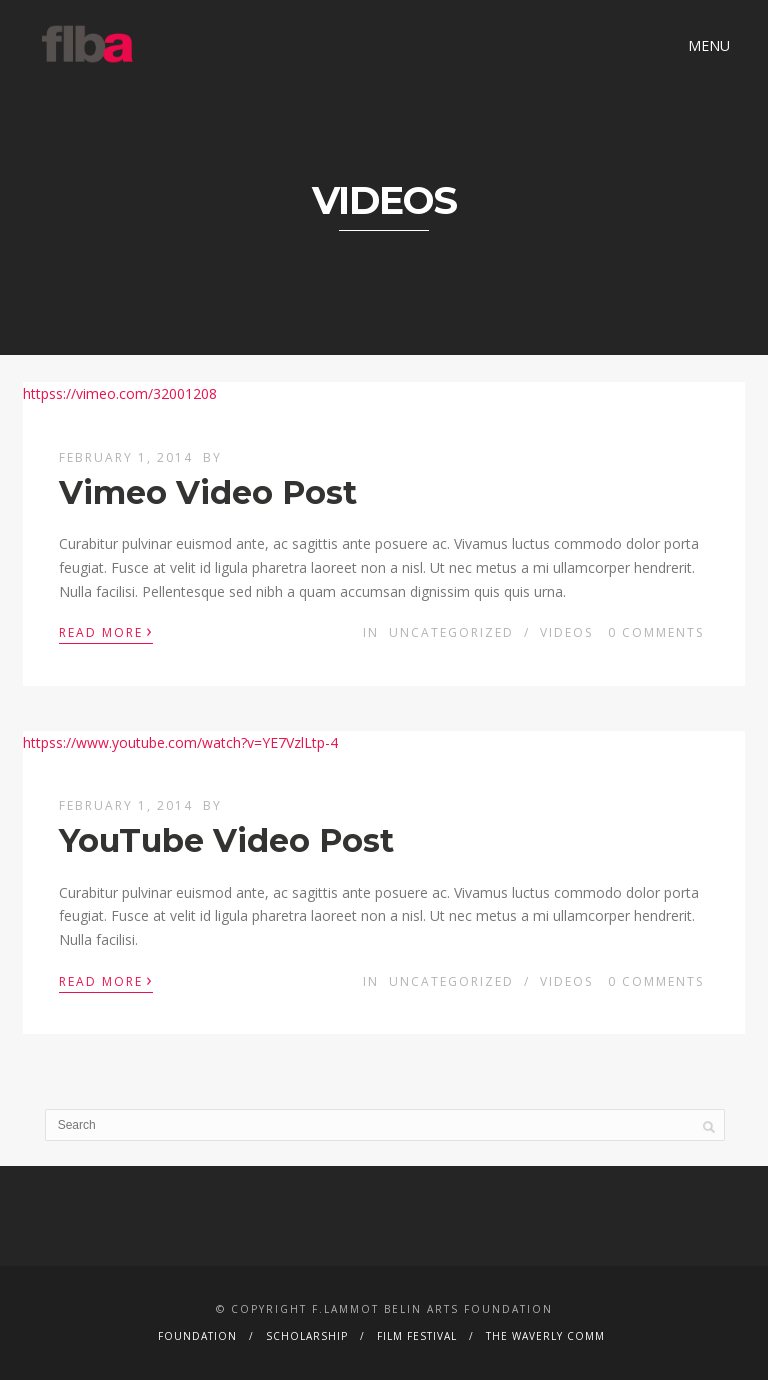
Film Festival (417, 1336)
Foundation (197, 1336)
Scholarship (307, 1336)
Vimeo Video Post (208, 492)
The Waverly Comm (545, 1336)
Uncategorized (451, 632)
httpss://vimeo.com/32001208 (120, 393)
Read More (106, 631)
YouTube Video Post (226, 840)
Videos (566, 632)
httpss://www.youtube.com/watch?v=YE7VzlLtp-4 (180, 742)
